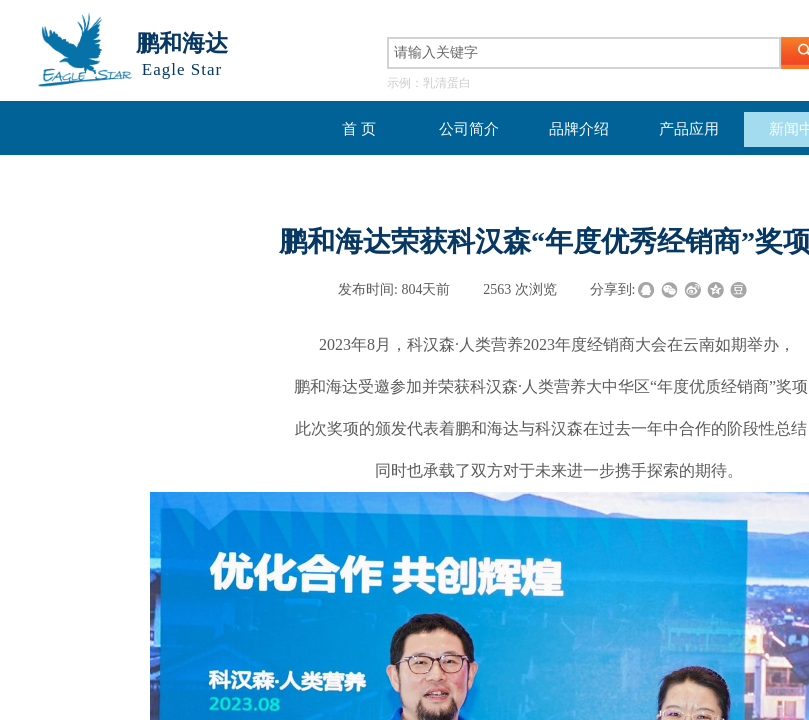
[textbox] (584, 53)
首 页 (359, 129)
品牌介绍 (579, 129)
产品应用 (689, 129)
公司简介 (469, 129)
